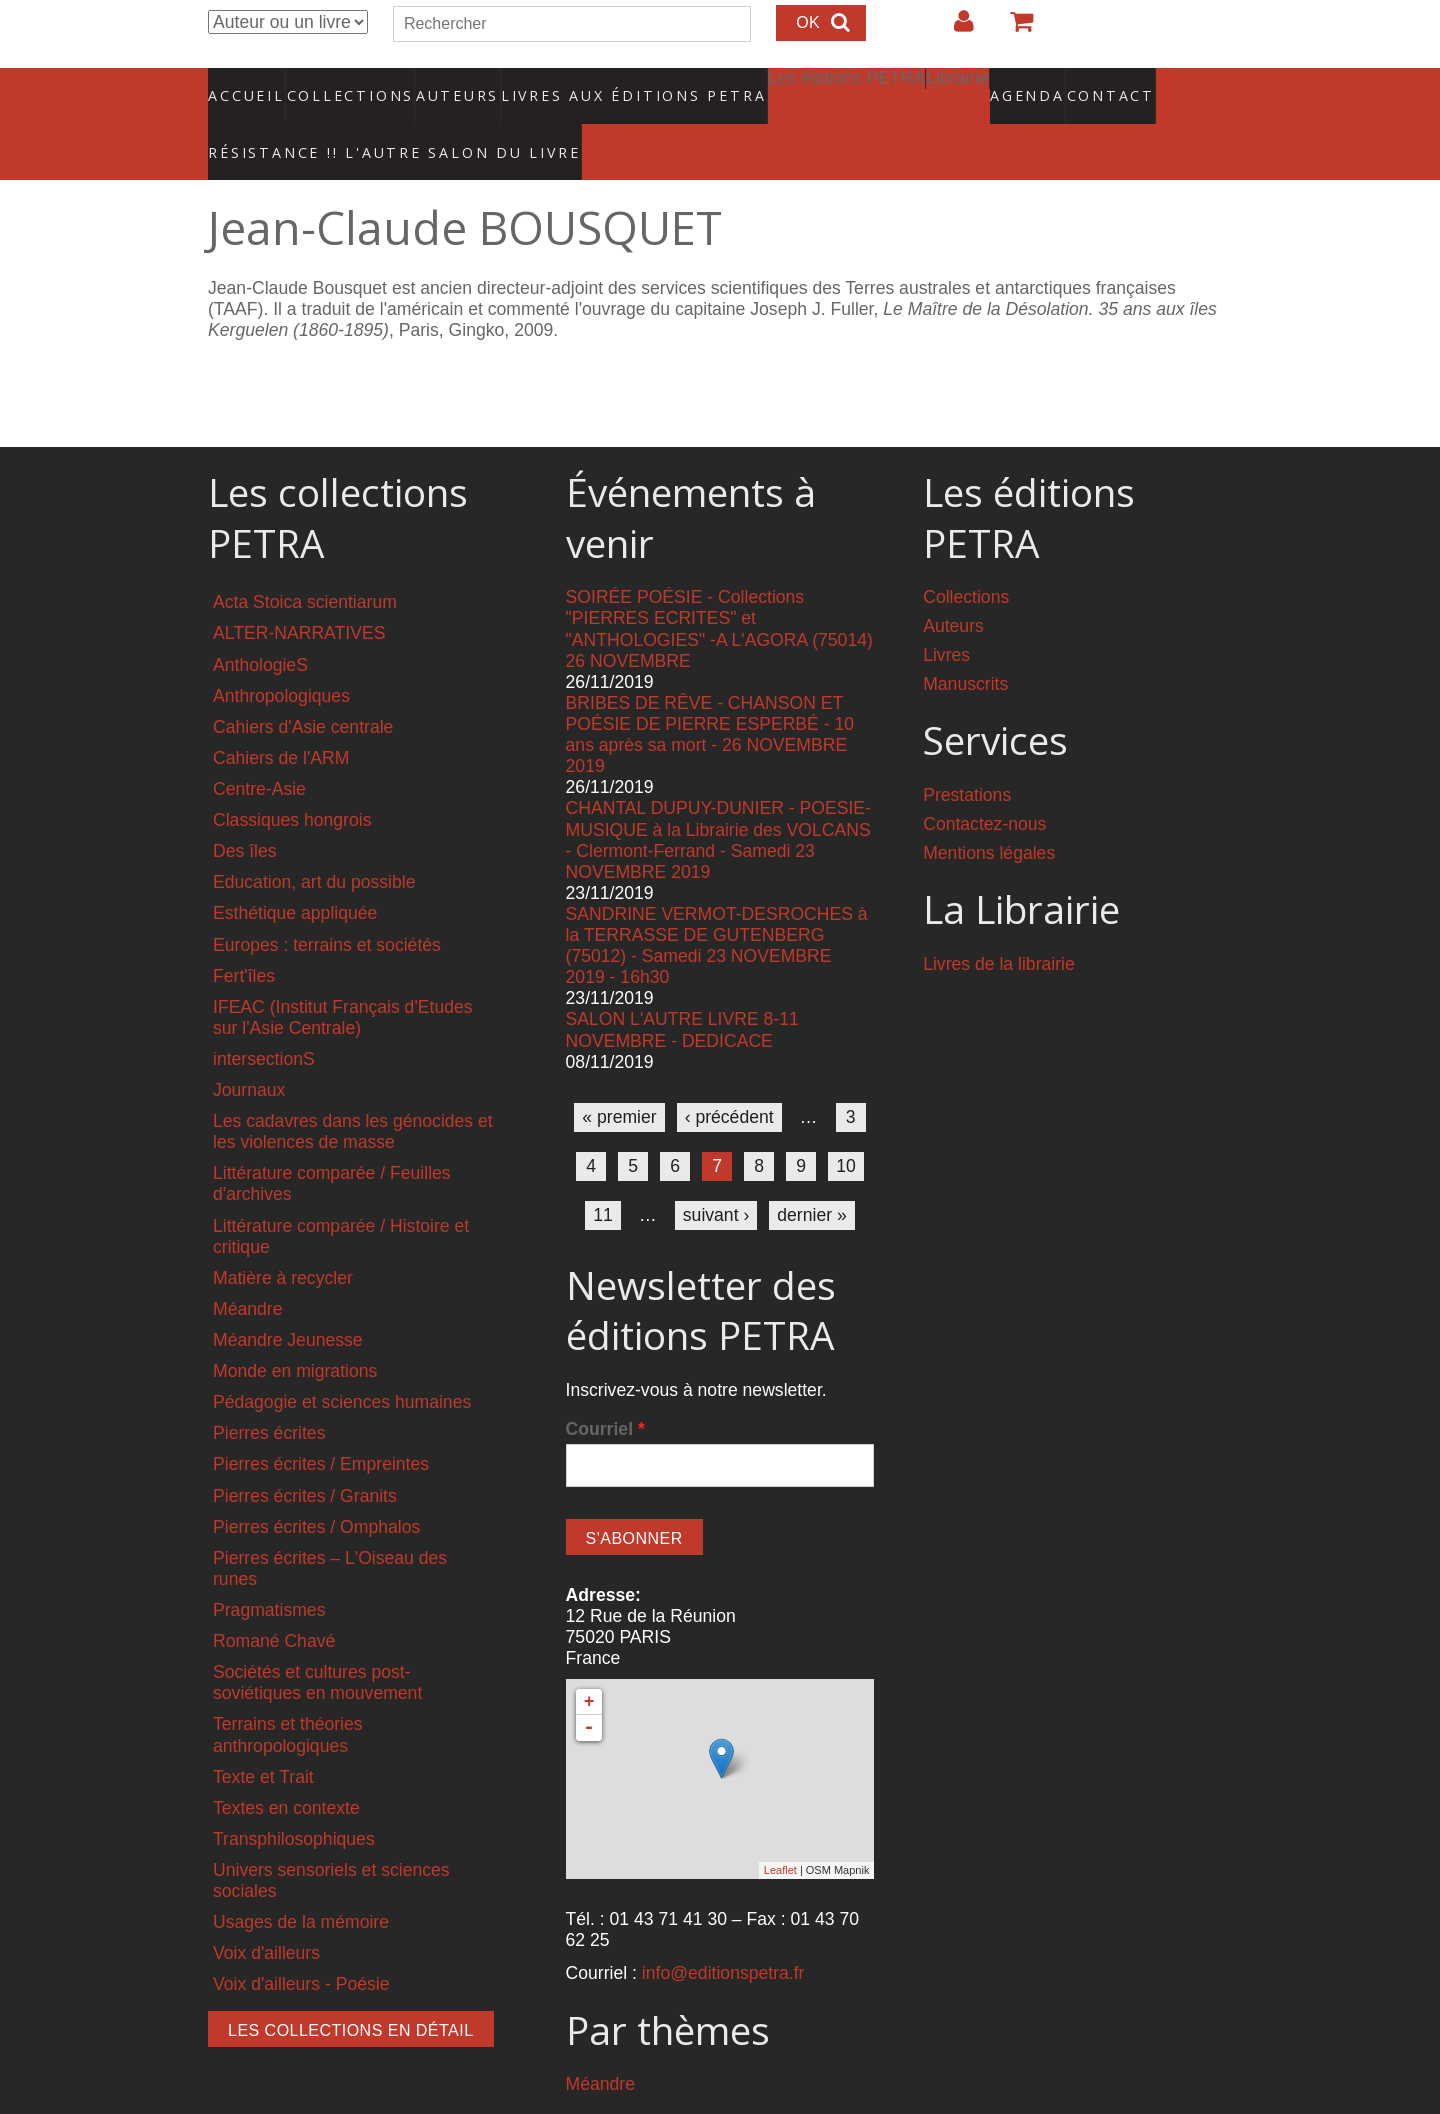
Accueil (247, 85)
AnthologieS (260, 623)
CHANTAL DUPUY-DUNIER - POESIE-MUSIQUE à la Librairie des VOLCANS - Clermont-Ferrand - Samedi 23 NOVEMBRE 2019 (718, 798)
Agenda (957, 85)
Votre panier (1013, 29)
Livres (946, 614)
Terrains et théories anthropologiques (288, 1693)
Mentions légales (989, 812)
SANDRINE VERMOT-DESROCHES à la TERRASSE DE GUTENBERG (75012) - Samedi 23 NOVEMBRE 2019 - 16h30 (717, 904)
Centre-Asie (259, 748)
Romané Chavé (274, 1600)
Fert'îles (244, 934)
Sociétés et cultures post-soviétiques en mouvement (317, 1641)
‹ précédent (729, 1076)
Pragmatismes (269, 1569)
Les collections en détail (351, 1988)
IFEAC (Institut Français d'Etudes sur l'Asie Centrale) (343, 976)
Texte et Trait (263, 1735)
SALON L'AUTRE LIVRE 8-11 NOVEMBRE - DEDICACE (682, 988)
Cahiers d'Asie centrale (303, 686)
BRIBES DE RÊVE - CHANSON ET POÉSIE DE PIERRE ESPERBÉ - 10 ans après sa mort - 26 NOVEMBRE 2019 (710, 693)
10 (846, 1125)
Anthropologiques (281, 654)
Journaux (249, 1049)
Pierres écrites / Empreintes (321, 1423)
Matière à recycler (283, 1237)
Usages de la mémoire (301, 1881)
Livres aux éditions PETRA (591, 85)
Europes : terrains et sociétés (327, 903)
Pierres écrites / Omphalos (316, 1485)
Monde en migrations (295, 1330)
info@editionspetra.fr (723, 1932)
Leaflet (780, 1829)
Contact (1040, 85)
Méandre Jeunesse (288, 1299)
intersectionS (264, 1018)
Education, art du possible (314, 841)
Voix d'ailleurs (266, 1912)
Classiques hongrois (292, 779)
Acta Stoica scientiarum (305, 561)
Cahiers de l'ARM (281, 717)
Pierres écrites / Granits (305, 1454)
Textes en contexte (286, 1767)
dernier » (811, 1174)
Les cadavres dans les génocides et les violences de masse (353, 1090)
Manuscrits (965, 643)
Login (954, 29)
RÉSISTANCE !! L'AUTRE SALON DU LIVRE (347, 121)
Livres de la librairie (999, 923)
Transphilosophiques (294, 1798)
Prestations (967, 754)
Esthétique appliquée (295, 872)
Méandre (247, 1268)
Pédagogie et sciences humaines (342, 1361)
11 (603, 1174)
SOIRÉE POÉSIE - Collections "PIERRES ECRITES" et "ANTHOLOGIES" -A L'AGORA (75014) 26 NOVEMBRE (719, 587)
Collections (344, 85)
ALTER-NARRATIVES (299, 592)
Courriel (605, 1388)
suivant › (716, 1174)
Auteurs (444, 85)
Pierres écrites (269, 1392)
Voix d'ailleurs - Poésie (301, 1943)
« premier (619, 1076)
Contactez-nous (984, 783)
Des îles (245, 810)
